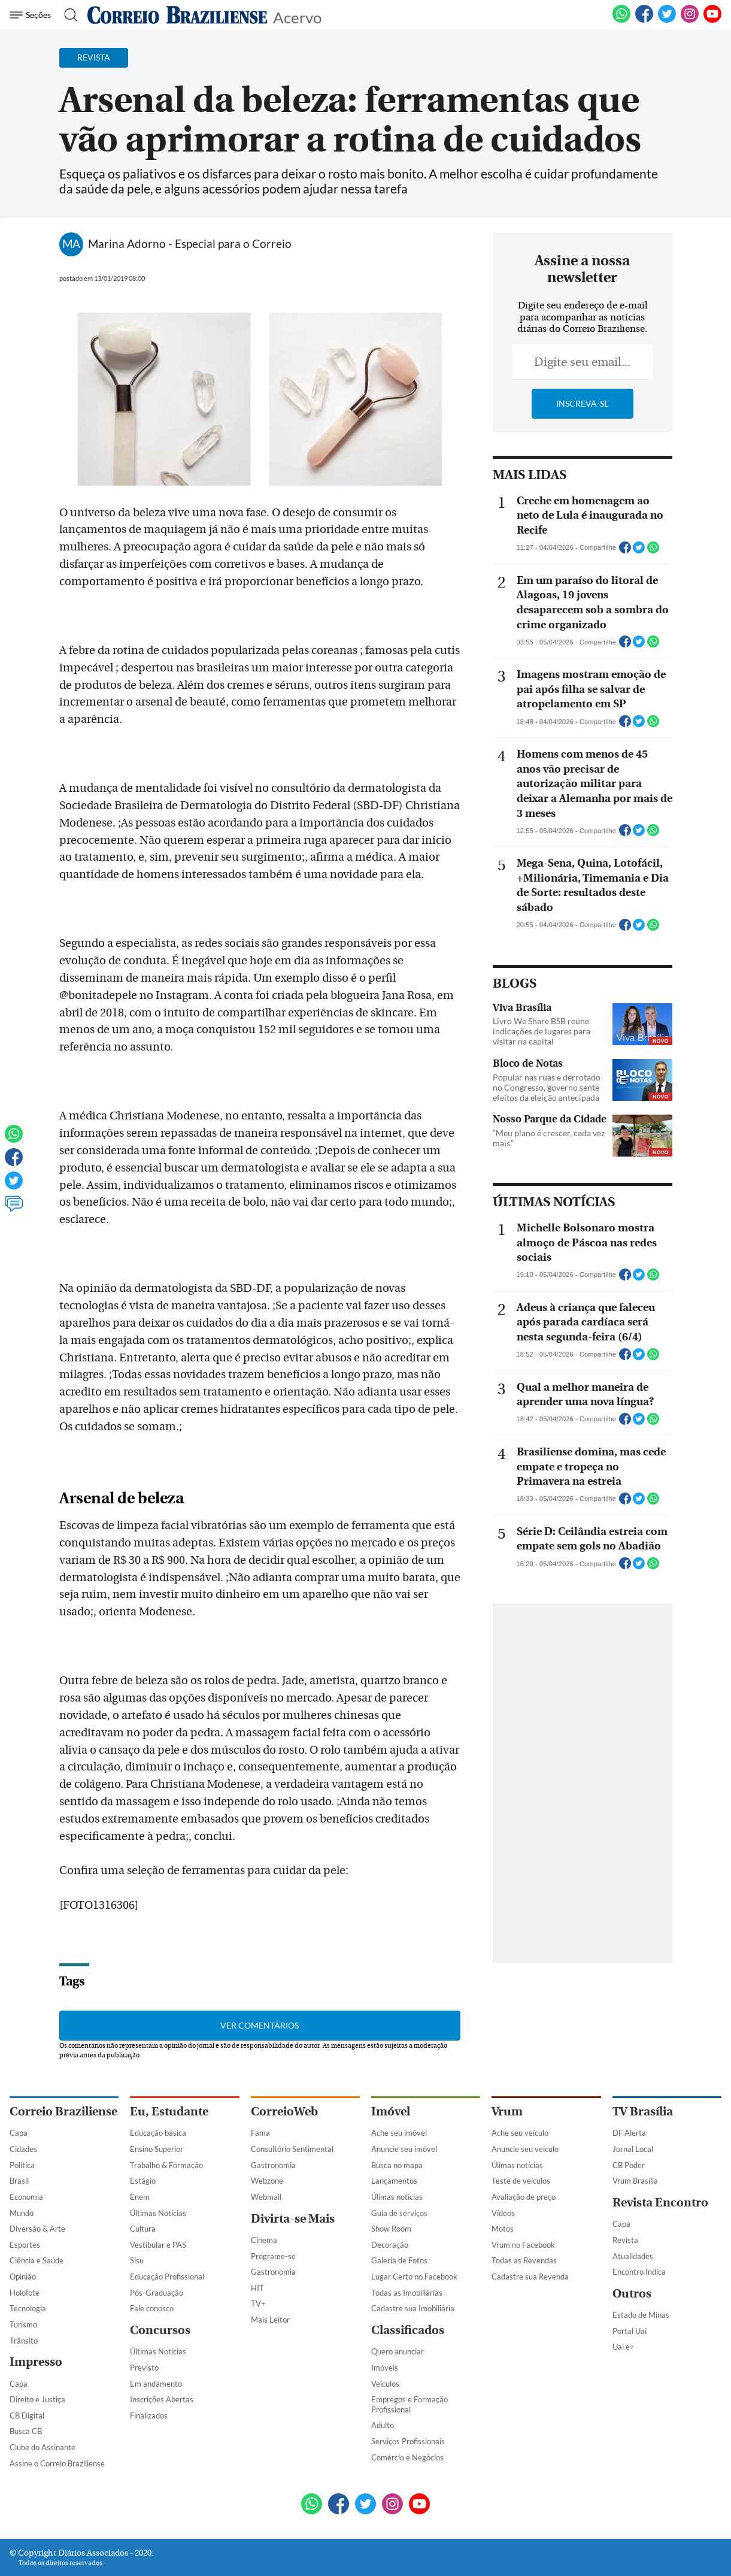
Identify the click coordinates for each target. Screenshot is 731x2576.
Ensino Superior (156, 2149)
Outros (631, 2293)
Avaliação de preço (524, 2197)
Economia (26, 2197)
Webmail (266, 2197)
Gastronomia (273, 2165)
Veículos (385, 2384)
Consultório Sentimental (292, 2149)
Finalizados (149, 2415)
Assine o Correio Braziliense (57, 2463)
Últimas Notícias (158, 2213)
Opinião (23, 2276)
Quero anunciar (397, 2351)
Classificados (407, 2330)
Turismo (23, 2324)
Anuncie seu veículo (525, 2149)
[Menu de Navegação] (32, 15)
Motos (503, 2228)
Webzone (267, 2180)
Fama (260, 2133)
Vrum (507, 2111)
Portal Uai (629, 2331)
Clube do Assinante (42, 2447)
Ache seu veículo (520, 2133)
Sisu (137, 2260)
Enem (140, 2197)
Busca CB (26, 2431)
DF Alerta (629, 2133)
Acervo (297, 16)
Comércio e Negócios (407, 2457)
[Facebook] (644, 20)
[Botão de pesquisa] (67, 15)
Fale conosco (152, 2308)
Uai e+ (623, 2346)
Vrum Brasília (635, 2180)
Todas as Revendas (524, 2260)
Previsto (144, 2367)
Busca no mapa (397, 2165)
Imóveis (384, 2367)
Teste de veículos (521, 2180)
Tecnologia (28, 2308)
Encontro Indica (639, 2272)
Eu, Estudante (169, 2111)
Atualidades (632, 2256)
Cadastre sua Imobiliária (412, 2308)
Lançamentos (394, 2180)
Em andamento (156, 2384)
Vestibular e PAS (158, 2245)
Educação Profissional (167, 2276)
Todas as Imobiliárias (406, 2292)
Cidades (23, 2149)
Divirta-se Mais (293, 2219)
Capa (19, 2133)
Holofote (25, 2292)
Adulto (382, 2425)
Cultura (143, 2228)
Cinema (264, 2240)
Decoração (389, 2245)
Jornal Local (632, 2149)
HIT (257, 2288)
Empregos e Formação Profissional (409, 2404)
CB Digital (27, 2415)
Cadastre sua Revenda (530, 2276)
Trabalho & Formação (166, 2165)
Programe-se (273, 2256)
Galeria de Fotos (399, 2260)
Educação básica (158, 2133)
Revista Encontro (660, 2202)
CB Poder (628, 2165)
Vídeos (503, 2213)
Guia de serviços (399, 2213)
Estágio (143, 2180)
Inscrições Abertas (161, 2399)
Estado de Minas (640, 2315)
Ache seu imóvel (399, 2133)
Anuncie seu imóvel (404, 2149)
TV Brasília (642, 2111)
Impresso (36, 2362)
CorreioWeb (284, 2111)
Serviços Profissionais (408, 2441)
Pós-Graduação (156, 2292)
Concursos (160, 2330)
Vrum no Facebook (523, 2245)
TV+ (258, 2303)
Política (22, 2165)
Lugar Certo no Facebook (414, 2276)
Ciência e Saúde (36, 2260)
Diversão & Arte (37, 2228)
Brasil (19, 2180)
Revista (625, 2240)
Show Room (391, 2228)
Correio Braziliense (63, 2111)
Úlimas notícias (397, 2197)
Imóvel (390, 2111)
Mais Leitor (270, 2319)
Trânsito (24, 2340)
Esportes (25, 2245)
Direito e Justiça (37, 2399)
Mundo (22, 2213)
